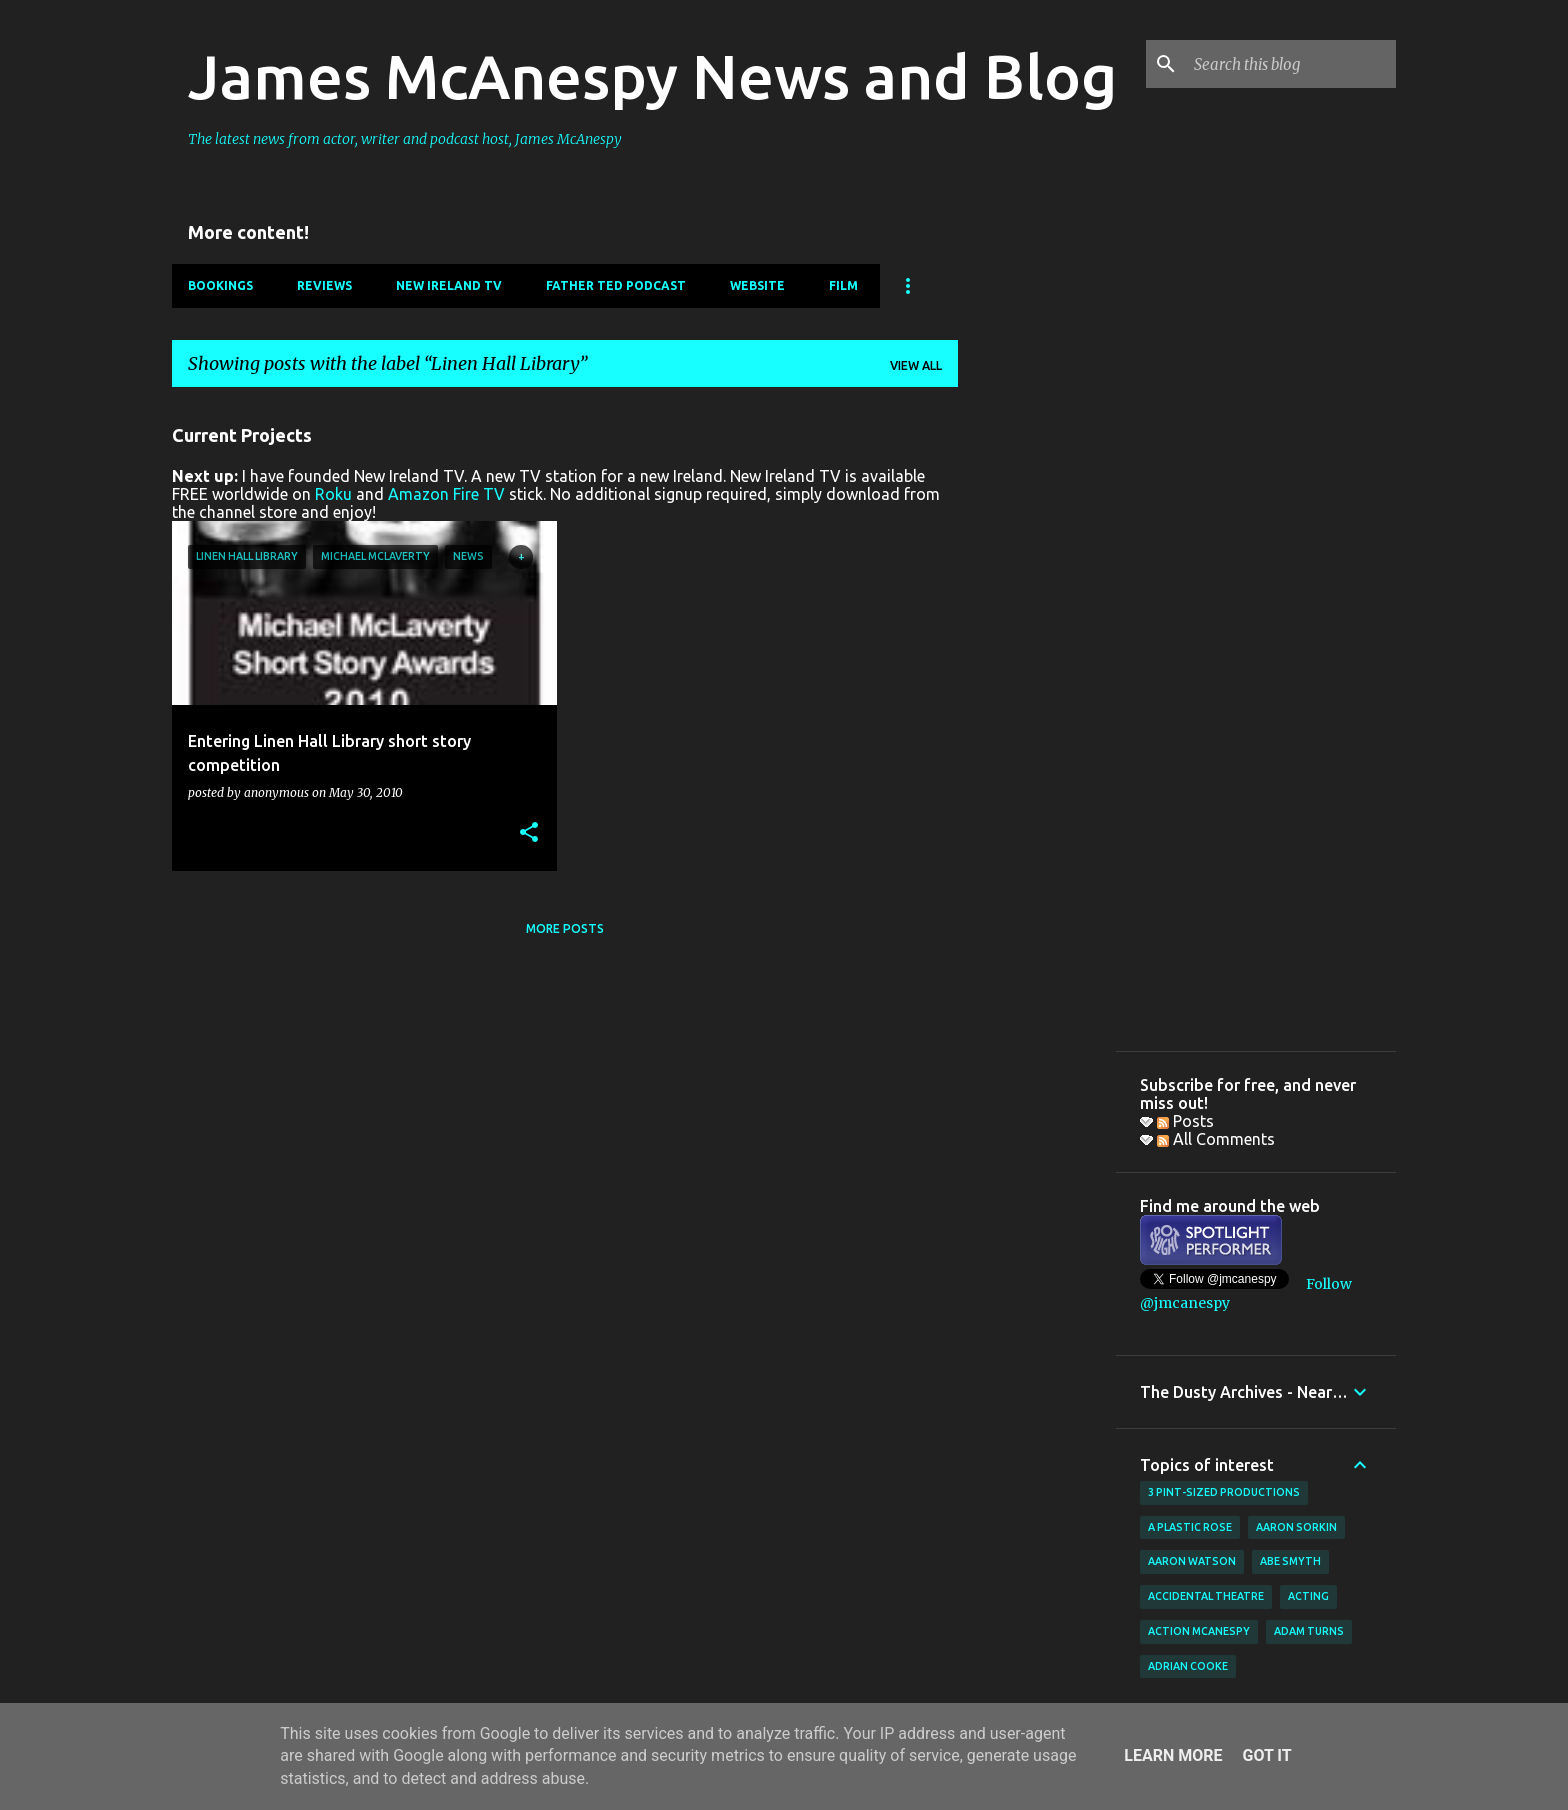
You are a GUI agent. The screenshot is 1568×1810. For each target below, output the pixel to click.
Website (757, 285)
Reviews (324, 285)
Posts (1185, 1121)
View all (916, 365)
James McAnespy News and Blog (652, 76)
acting (1308, 1596)
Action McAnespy (1199, 1631)
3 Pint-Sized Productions (1224, 1492)
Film (843, 285)
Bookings (220, 285)
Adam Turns (1309, 1631)
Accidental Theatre (1206, 1596)
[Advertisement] (1037, 703)
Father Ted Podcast (616, 285)
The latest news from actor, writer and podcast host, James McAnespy (405, 139)
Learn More (1173, 1755)
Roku (333, 494)
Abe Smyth (1290, 1561)
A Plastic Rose (1190, 1527)
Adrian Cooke (1188, 1666)
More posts (565, 928)
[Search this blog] (1291, 64)
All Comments (1216, 1139)
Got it (1266, 1755)
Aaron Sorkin (1296, 1527)
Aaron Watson (1192, 1561)
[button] (529, 833)
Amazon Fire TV (446, 494)
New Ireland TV (449, 285)
